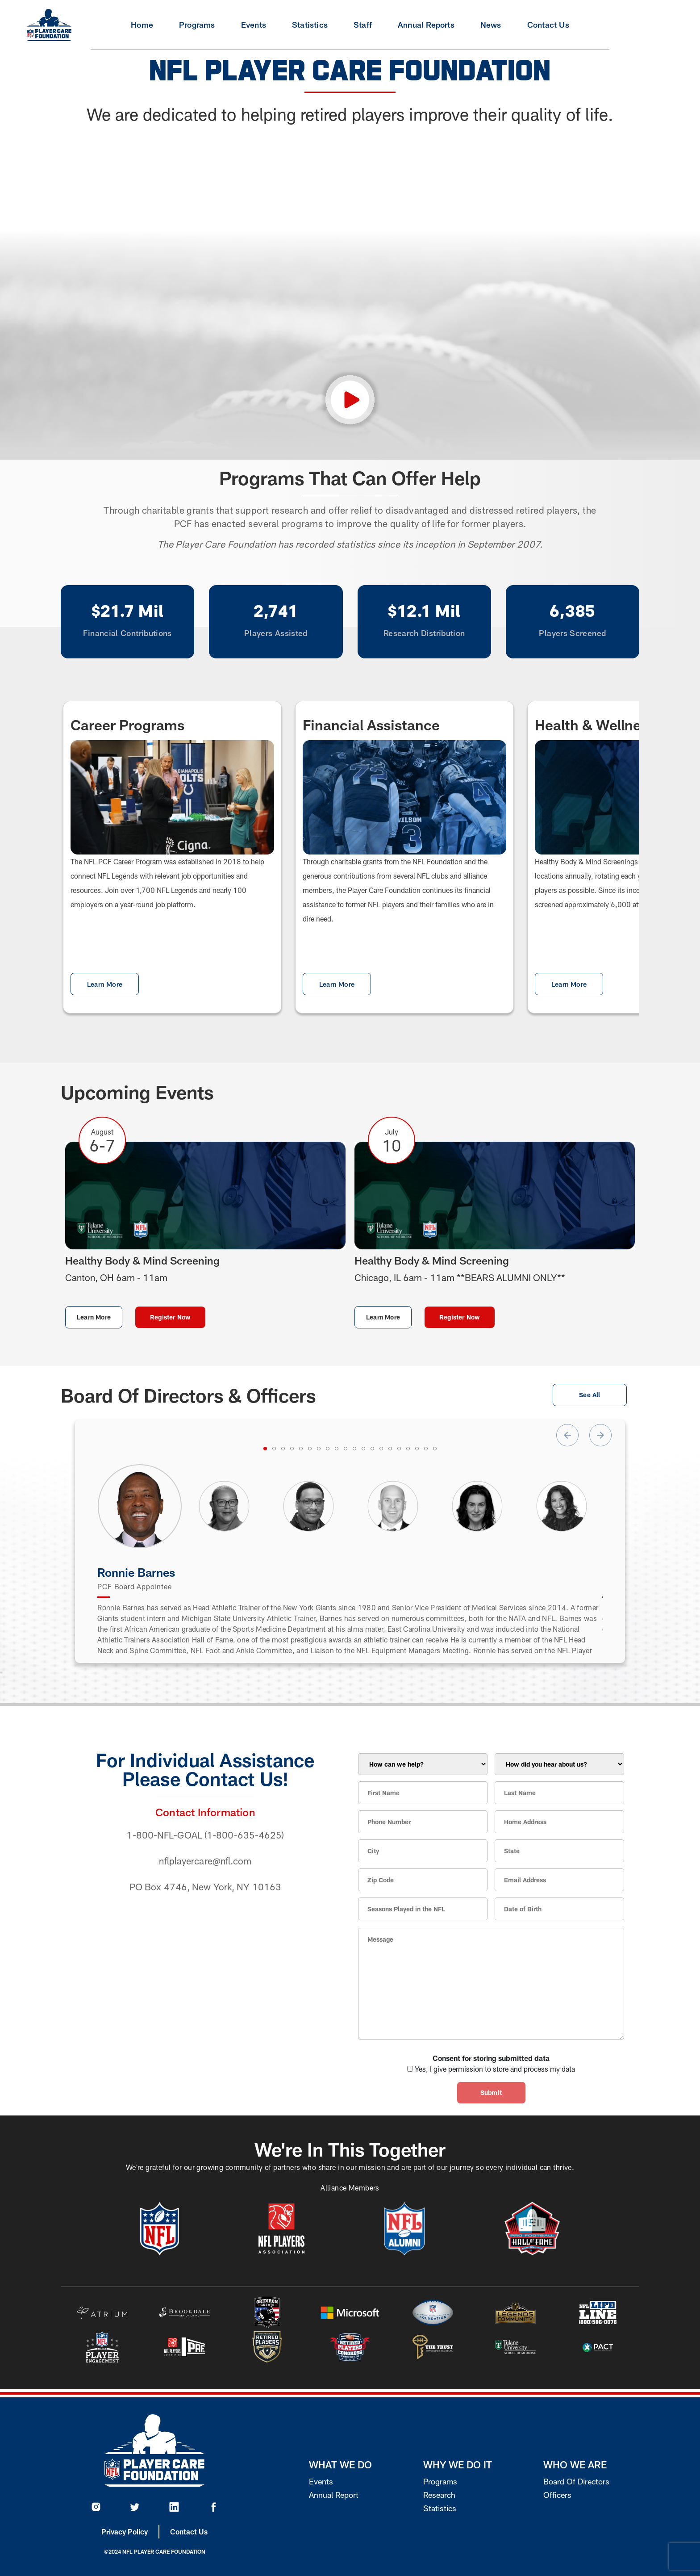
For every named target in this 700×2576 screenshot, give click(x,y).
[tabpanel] (140, 1506)
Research (439, 2495)
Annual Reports (426, 24)
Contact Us (548, 24)
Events (253, 24)
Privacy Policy (124, 2531)
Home (142, 24)
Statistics (310, 24)
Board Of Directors (576, 2481)
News (490, 24)
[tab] (265, 1448)
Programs (197, 24)
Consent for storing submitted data (491, 2058)
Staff (363, 24)
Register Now (170, 1317)
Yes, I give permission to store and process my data (495, 2069)
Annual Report (333, 2495)
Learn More (104, 984)
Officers (557, 2495)
